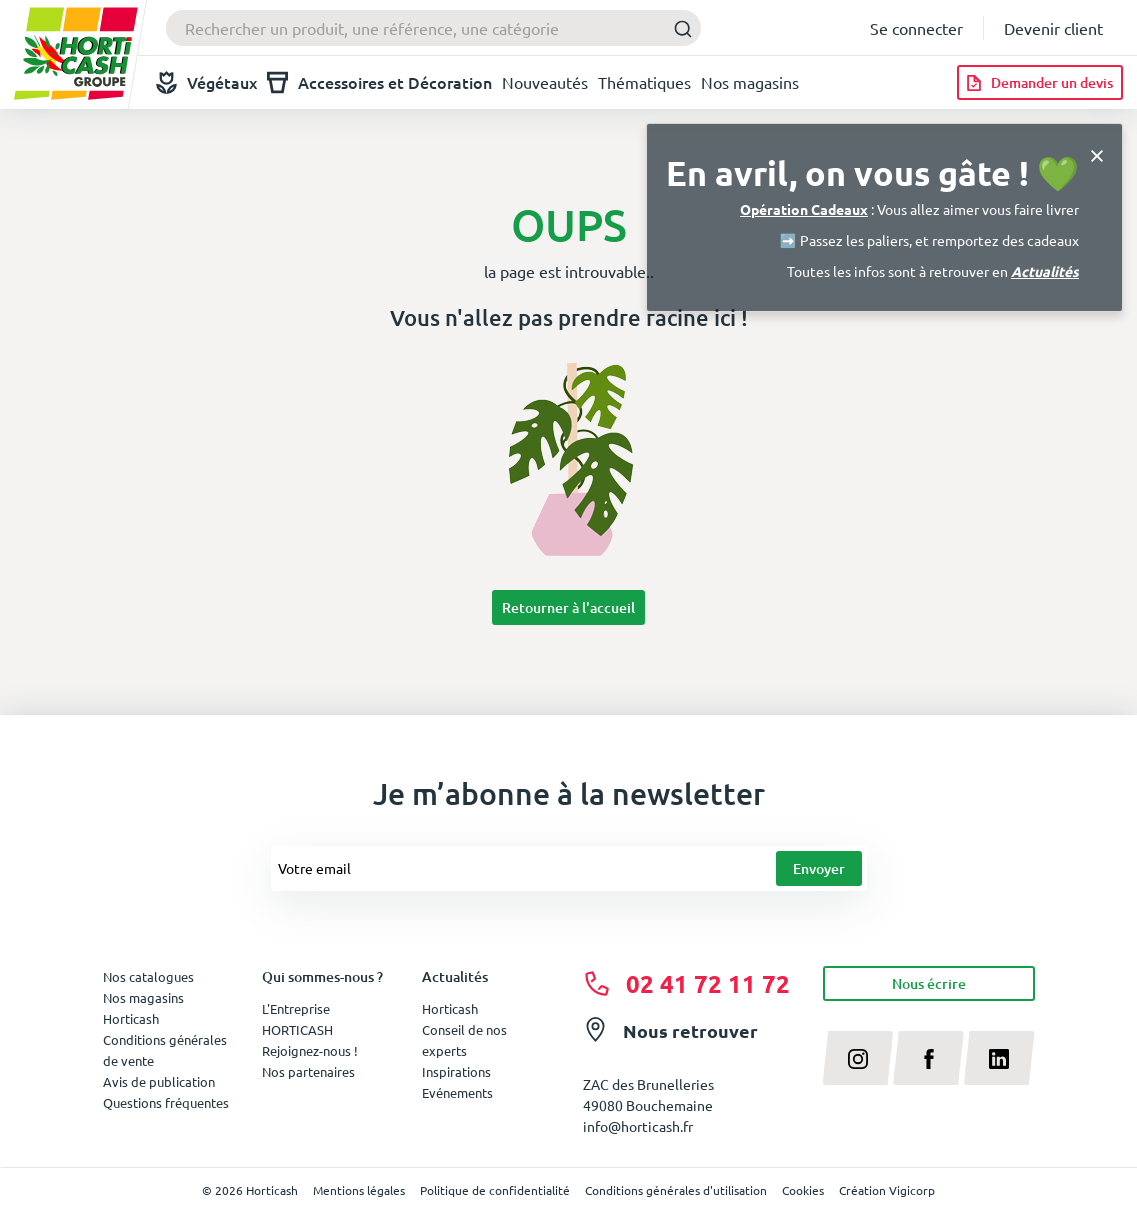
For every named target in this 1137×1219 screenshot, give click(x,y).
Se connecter (916, 28)
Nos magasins (750, 82)
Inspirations (456, 1071)
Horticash (450, 1008)
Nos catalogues (148, 976)
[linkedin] (999, 1058)
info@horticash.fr (638, 1126)
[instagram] (858, 1058)
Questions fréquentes (166, 1102)
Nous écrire (929, 983)
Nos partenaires (308, 1071)
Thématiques (644, 82)
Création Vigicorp (887, 1190)
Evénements (457, 1092)
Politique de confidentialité (495, 1190)
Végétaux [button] (206, 82)
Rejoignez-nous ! (310, 1050)
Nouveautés (545, 82)
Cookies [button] (803, 1190)
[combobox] (433, 28)
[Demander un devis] (1040, 82)
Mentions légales (359, 1190)
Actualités (1045, 271)
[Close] (1097, 153)
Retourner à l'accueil (568, 607)
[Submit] (677, 28)
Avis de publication (159, 1081)
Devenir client (1053, 28)
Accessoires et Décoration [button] (379, 82)
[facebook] (928, 1058)
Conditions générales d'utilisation (676, 1190)
